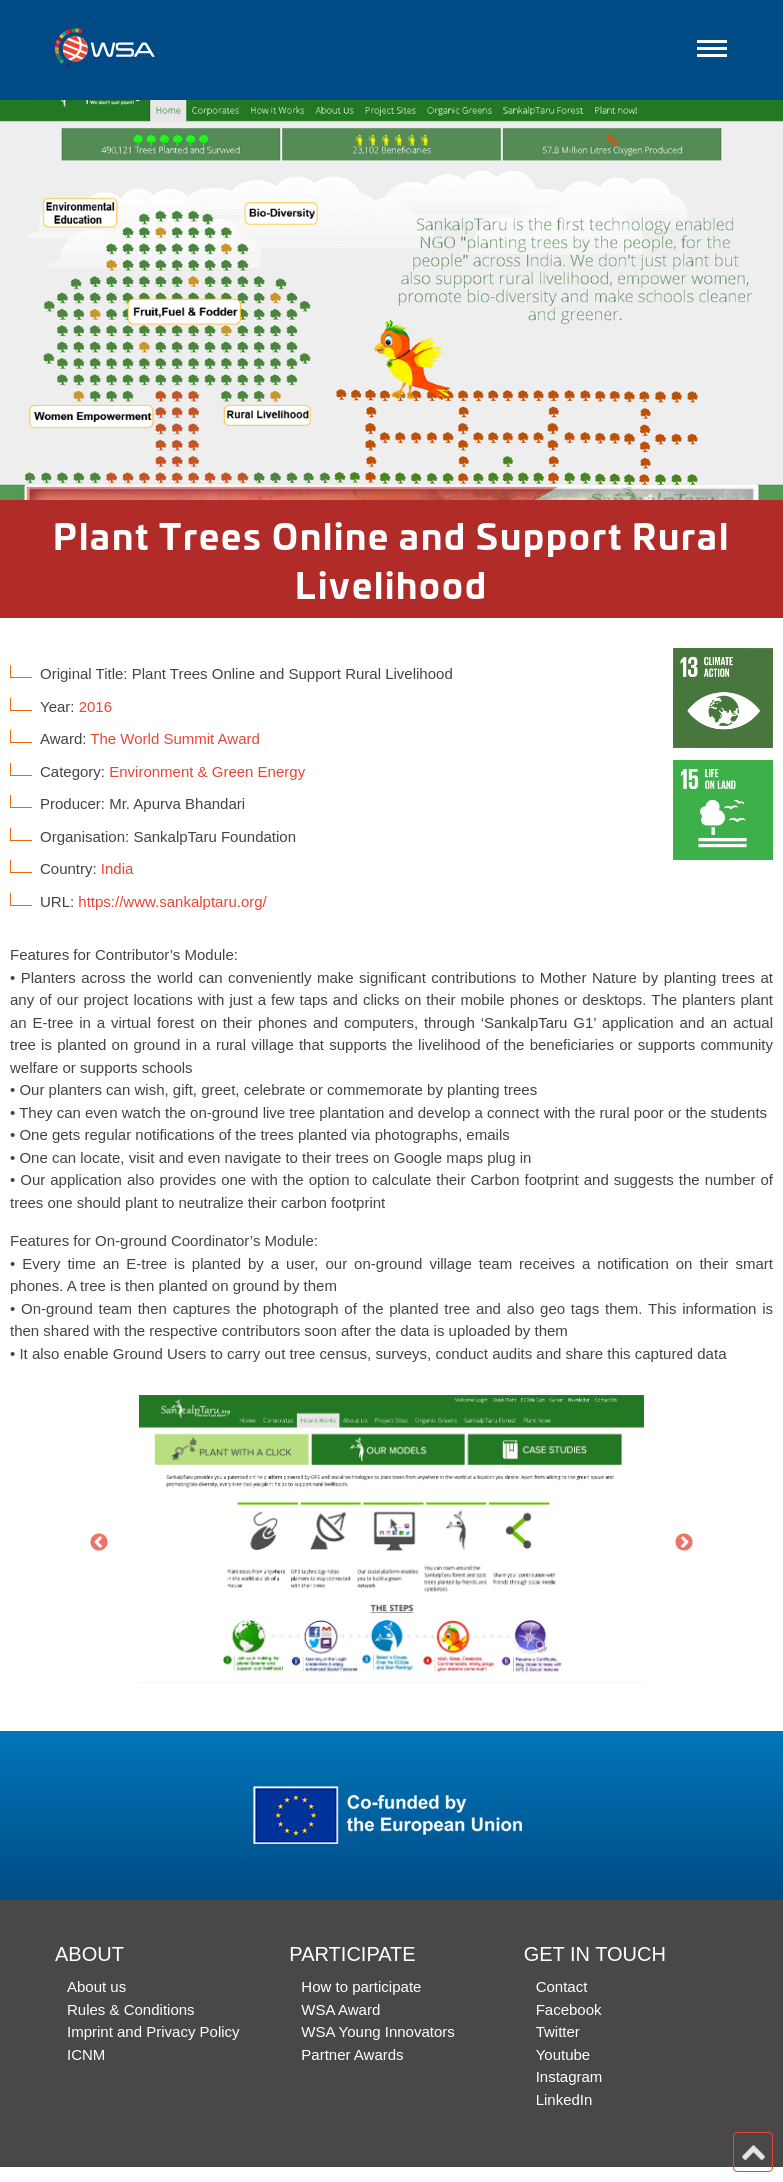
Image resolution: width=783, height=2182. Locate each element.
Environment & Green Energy (207, 771)
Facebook (569, 2009)
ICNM (86, 2054)
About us (96, 1986)
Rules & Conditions (131, 2009)
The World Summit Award (175, 738)
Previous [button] (99, 1543)
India (117, 868)
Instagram (569, 2076)
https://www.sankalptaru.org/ (172, 901)
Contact (562, 1986)
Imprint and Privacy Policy (153, 2031)
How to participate (361, 1986)
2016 (95, 706)
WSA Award (340, 2009)
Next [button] (684, 1543)
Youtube (563, 2054)
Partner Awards (352, 2054)
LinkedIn (564, 2099)
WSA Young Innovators (377, 2031)
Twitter (558, 2031)
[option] (391, 300)
